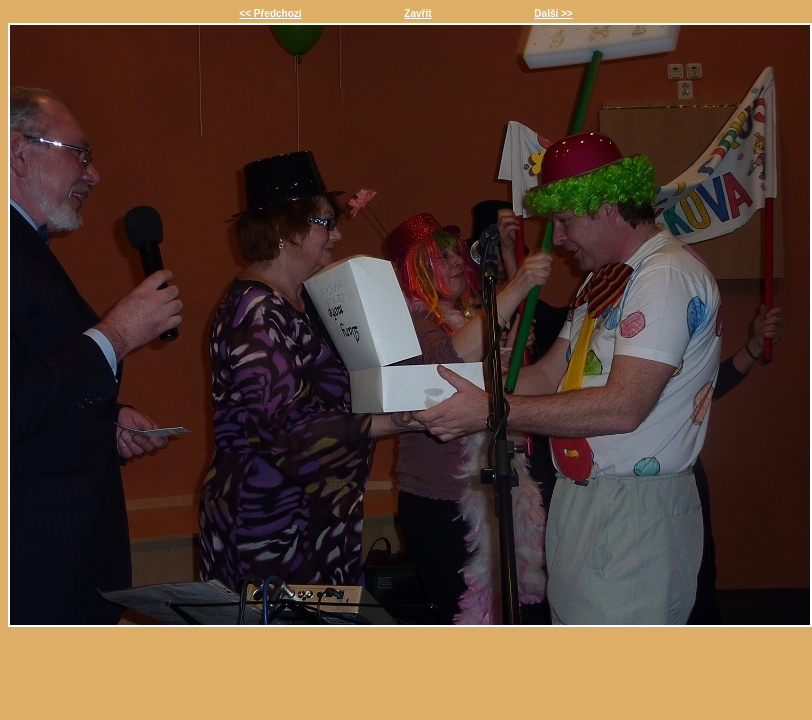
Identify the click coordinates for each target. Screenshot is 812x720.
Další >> (553, 13)
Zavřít (417, 13)
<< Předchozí (270, 13)
